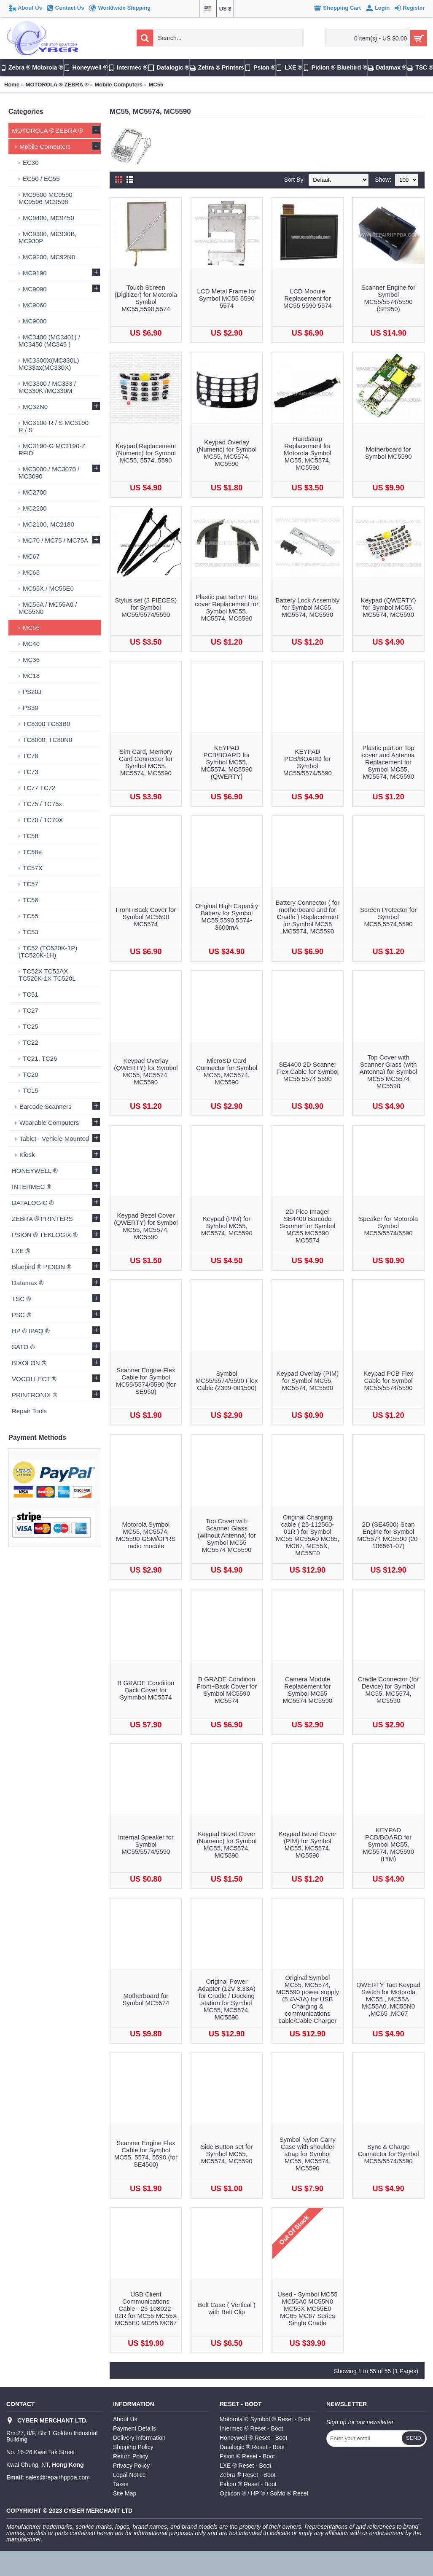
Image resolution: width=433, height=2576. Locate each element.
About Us (125, 2419)
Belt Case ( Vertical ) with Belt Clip (226, 2308)
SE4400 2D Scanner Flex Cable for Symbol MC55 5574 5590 (308, 1071)
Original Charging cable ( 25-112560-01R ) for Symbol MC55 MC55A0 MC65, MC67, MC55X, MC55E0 (307, 1535)
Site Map (124, 2493)
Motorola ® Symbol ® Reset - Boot (265, 2419)
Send (413, 2438)
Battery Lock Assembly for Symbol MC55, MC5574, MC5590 (308, 607)
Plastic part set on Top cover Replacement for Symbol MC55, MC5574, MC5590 (226, 607)
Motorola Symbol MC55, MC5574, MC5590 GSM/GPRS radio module (146, 1535)
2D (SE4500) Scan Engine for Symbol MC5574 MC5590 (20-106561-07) (388, 1535)
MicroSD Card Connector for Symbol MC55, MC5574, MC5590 (226, 1071)
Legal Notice (129, 2474)
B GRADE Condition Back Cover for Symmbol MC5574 (145, 1690)
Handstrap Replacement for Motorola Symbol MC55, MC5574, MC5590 (307, 453)
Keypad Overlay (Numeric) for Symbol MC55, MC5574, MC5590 (227, 452)
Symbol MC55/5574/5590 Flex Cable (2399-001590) (227, 1380)
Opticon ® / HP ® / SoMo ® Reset (264, 2493)
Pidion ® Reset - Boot (248, 2484)
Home (11, 84)
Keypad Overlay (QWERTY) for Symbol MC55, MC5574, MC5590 (146, 1071)
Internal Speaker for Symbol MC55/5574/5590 (146, 1844)
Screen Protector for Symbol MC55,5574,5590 (388, 917)
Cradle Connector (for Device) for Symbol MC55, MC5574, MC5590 (388, 1689)
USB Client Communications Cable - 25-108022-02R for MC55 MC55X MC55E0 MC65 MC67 (146, 2308)
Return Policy (130, 2456)
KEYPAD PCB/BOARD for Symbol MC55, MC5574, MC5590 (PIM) (388, 1844)
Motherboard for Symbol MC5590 (388, 453)
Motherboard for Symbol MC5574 (145, 1999)
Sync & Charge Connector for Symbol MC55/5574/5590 (388, 2154)
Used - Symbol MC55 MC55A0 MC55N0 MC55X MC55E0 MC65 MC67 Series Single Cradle (307, 2308)
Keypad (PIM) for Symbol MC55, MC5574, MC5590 (227, 1226)
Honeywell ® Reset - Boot (254, 2437)
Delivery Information (139, 2437)
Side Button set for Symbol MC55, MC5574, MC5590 (227, 2154)
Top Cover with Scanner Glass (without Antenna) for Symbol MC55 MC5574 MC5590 (226, 1535)
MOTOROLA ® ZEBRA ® (57, 84)
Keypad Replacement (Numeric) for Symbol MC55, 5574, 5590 (146, 453)
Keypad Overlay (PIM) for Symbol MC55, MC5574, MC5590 (308, 1380)
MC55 (155, 84)
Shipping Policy (133, 2447)
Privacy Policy (131, 2465)
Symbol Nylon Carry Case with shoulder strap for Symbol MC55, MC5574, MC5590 (308, 2154)
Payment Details (134, 2428)
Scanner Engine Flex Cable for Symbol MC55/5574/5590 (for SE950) (146, 1380)
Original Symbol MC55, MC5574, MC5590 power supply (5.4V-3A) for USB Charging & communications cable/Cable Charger (307, 1999)
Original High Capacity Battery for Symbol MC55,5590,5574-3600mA (226, 916)
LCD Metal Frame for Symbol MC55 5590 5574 (226, 298)
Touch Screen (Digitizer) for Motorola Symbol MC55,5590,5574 (146, 298)
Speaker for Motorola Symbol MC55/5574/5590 (388, 1226)
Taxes (121, 2484)
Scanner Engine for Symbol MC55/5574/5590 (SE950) (388, 298)
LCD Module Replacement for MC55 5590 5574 (307, 298)
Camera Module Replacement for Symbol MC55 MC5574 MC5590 (308, 1689)
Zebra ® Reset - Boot (247, 2474)
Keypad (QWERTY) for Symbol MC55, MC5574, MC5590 (388, 607)
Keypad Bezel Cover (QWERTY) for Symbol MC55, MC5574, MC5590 (146, 1226)
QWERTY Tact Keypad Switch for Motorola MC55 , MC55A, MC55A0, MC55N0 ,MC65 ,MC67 (388, 1999)
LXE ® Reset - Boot (245, 2465)
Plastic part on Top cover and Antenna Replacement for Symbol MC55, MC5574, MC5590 (388, 762)
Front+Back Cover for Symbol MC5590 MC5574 (146, 917)
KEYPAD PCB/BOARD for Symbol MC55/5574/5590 (307, 762)
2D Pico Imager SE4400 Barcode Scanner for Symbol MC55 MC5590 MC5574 (308, 1226)
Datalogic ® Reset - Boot (252, 2447)
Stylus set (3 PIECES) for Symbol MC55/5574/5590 (146, 607)
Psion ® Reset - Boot (247, 2456)
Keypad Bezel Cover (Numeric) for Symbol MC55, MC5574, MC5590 (227, 1844)
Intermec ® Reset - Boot (251, 2428)
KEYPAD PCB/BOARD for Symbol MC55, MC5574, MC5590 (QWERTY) (227, 762)
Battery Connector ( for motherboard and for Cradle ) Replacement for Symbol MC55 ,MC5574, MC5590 (308, 917)
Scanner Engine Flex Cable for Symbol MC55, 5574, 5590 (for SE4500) (146, 2153)
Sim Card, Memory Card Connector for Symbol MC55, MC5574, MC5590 (146, 762)
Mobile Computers (119, 84)
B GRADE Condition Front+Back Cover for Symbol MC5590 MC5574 (226, 1689)
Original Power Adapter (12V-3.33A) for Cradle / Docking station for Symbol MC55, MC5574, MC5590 (226, 1999)
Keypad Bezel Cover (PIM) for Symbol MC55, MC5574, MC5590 (307, 1844)
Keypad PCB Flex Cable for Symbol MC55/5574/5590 (388, 1380)
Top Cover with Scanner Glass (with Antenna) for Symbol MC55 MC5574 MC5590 (388, 1071)
